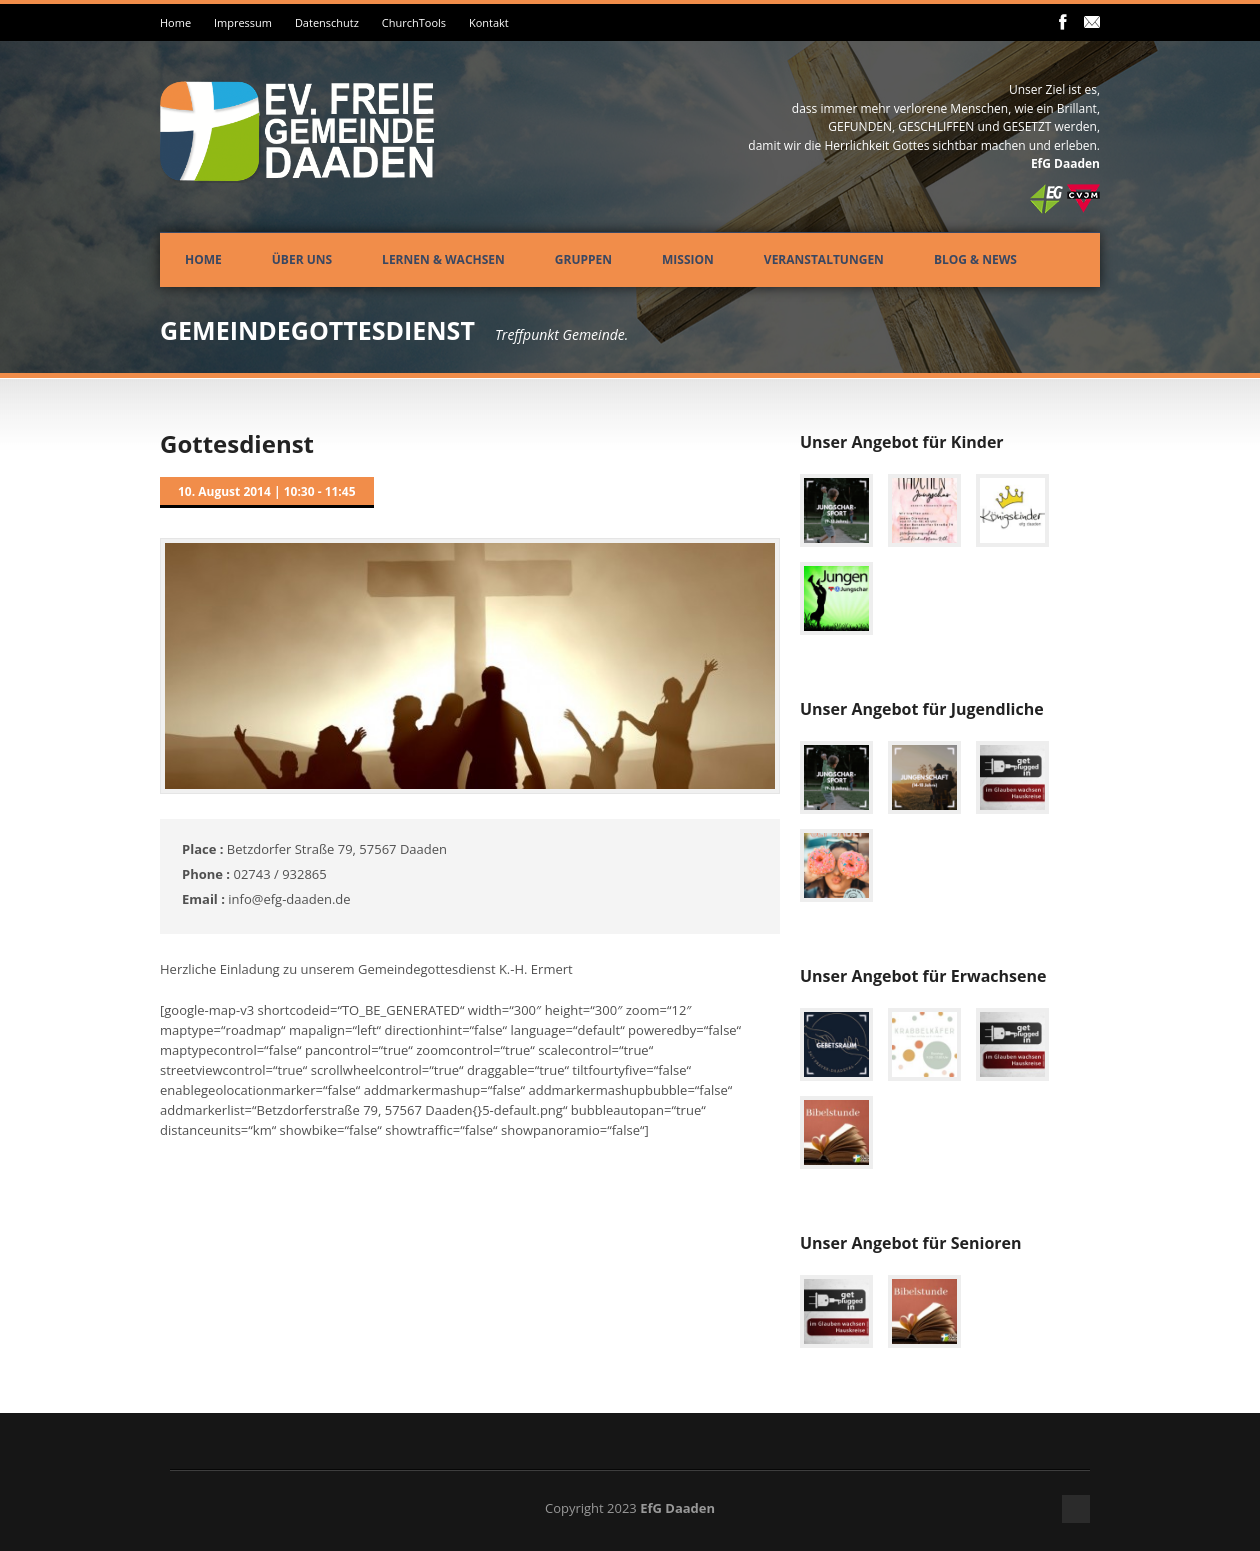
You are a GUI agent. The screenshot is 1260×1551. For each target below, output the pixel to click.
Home (175, 22)
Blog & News (975, 259)
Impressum (243, 22)
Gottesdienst (237, 443)
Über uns (302, 259)
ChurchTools (414, 22)
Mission (688, 259)
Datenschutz (327, 22)
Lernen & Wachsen (443, 259)
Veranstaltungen (824, 259)
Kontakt (489, 22)
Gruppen (583, 259)
